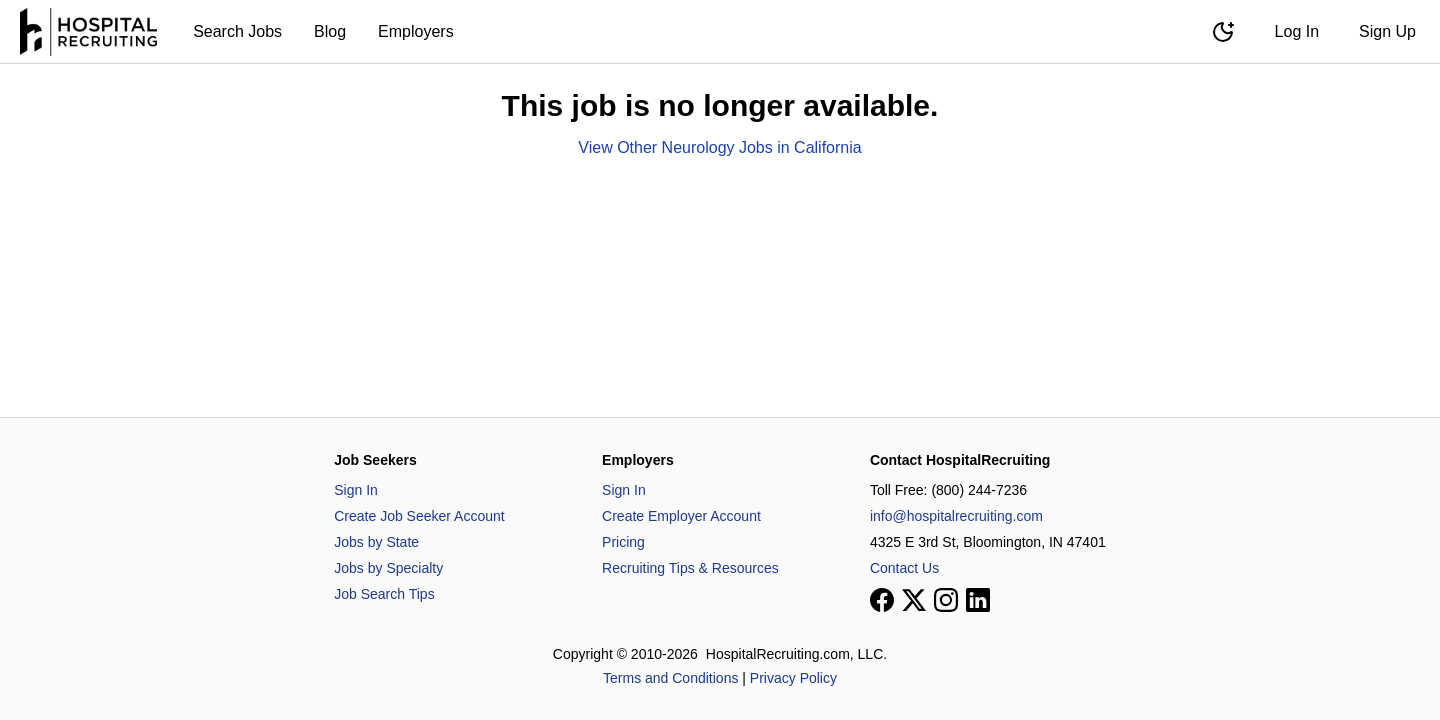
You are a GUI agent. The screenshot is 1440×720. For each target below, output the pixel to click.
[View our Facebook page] (882, 600)
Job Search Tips (384, 594)
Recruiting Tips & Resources (690, 568)
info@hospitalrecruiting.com (956, 516)
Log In (1297, 31)
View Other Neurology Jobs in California (719, 147)
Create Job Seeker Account (419, 516)
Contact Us (904, 568)
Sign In (356, 490)
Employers (416, 31)
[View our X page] (914, 600)
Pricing (623, 542)
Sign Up (1387, 31)
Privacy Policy (793, 678)
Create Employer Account (681, 516)
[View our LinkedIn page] (978, 600)
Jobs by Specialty (388, 568)
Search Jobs (237, 31)
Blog (330, 31)
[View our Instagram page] (946, 600)
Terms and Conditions (670, 678)
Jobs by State (376, 542)
